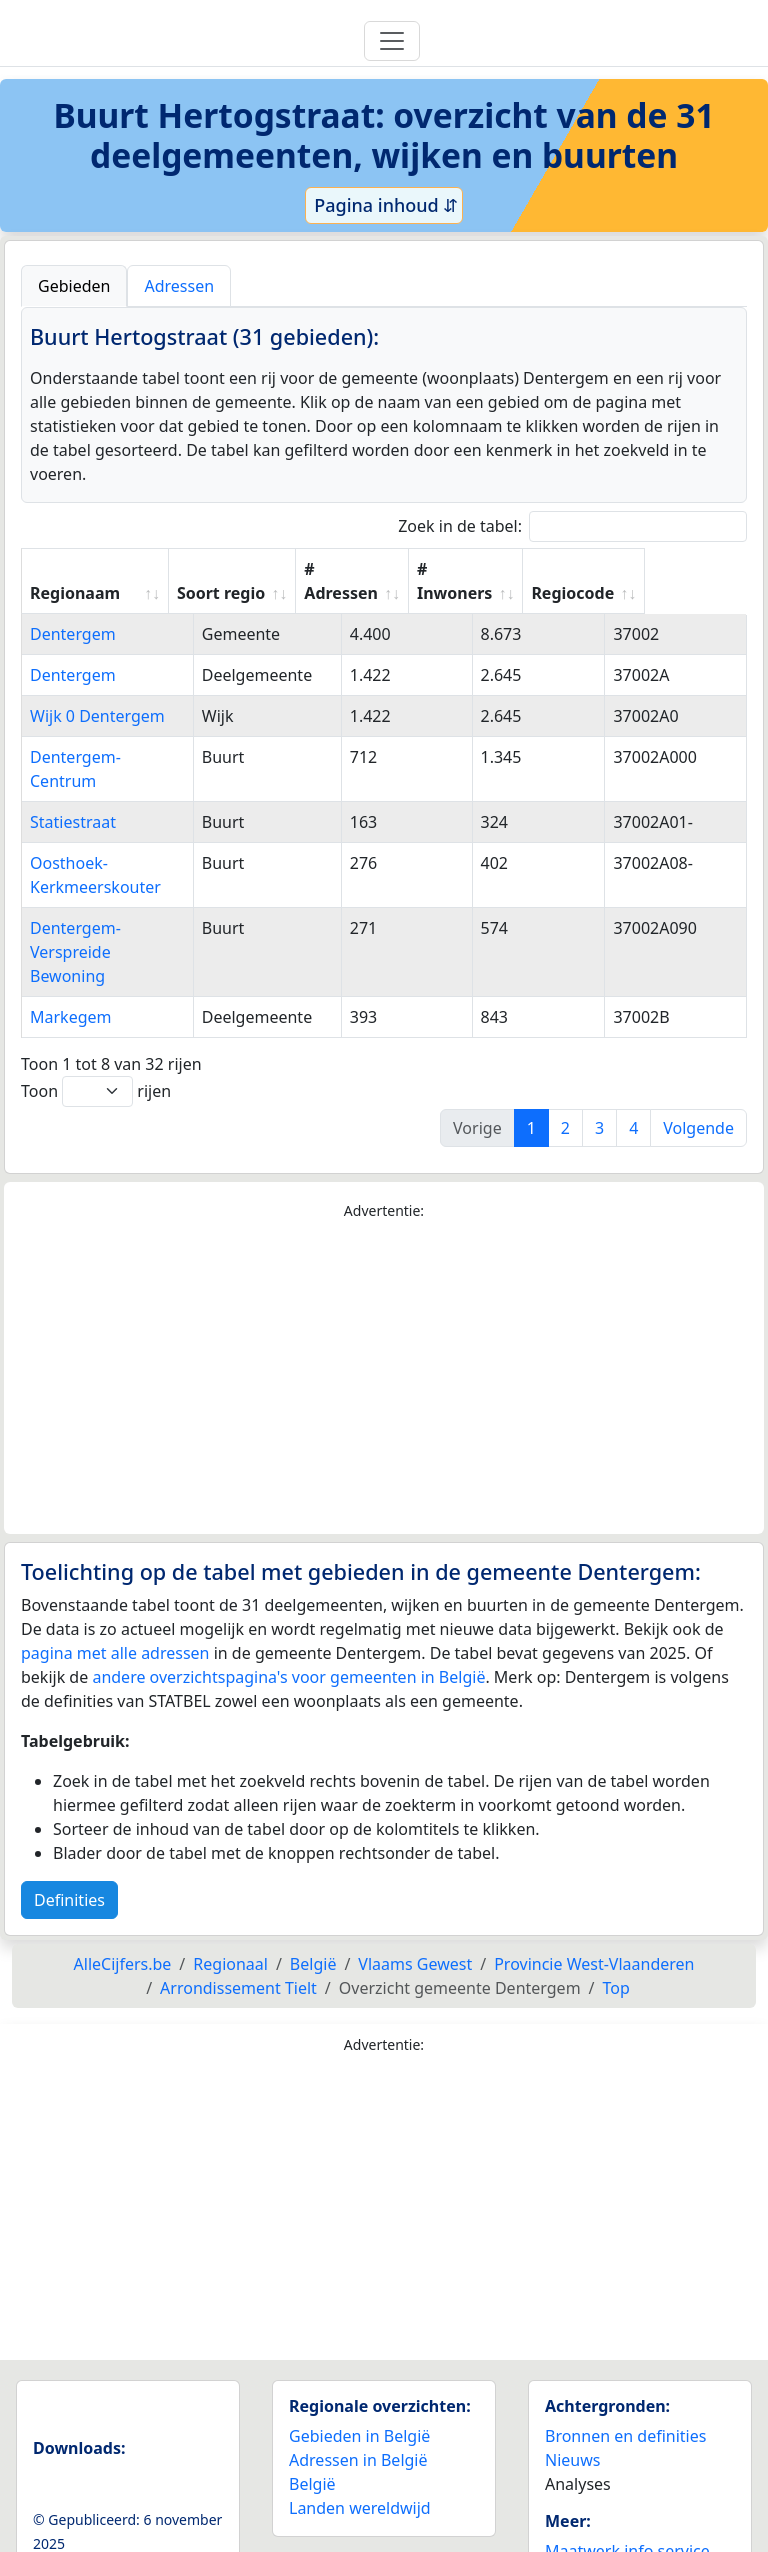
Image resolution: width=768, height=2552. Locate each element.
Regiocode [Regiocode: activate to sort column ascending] (673, 593)
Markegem (71, 945)
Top (616, 1916)
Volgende (698, 1056)
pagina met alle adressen (115, 1581)
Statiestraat (73, 798)
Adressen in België (358, 2388)
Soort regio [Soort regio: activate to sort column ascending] (300, 593)
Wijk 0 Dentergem (97, 716)
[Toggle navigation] (392, 41)
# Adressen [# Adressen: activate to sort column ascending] (421, 581)
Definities (69, 1828)
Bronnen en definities (625, 2364)
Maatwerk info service (627, 2479)
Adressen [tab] (179, 286)
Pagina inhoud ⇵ (384, 205)
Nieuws (572, 2388)
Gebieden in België (359, 2364)
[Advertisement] (384, 1306)
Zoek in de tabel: (572, 526)
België (312, 2412)
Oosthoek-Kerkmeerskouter (134, 839)
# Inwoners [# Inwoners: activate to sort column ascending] (544, 581)
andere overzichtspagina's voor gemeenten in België (288, 1605)
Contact (574, 2503)
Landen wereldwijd (360, 2436)
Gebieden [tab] (74, 286)
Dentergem (73, 634)
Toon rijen (96, 1019)
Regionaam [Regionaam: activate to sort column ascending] (75, 593)
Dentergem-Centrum (108, 757)
